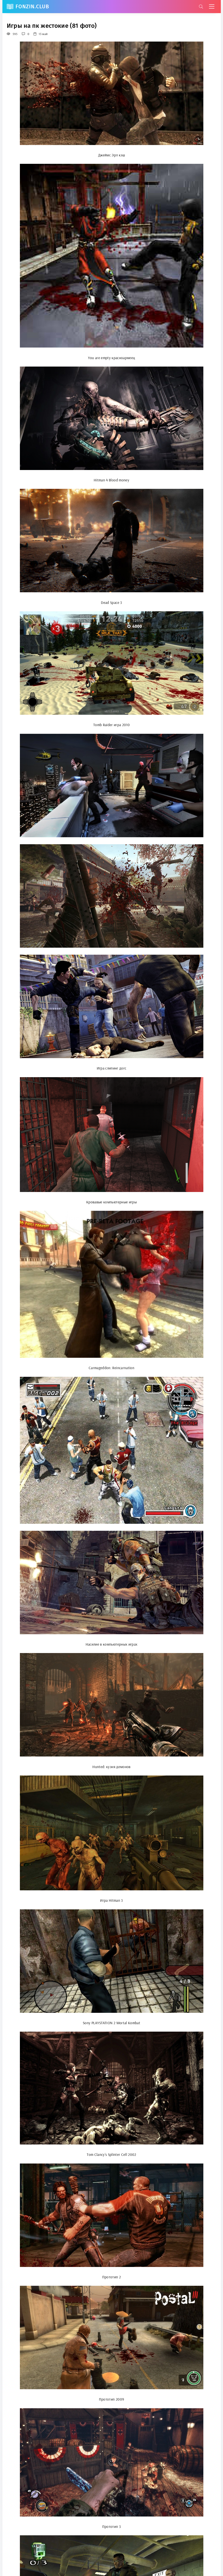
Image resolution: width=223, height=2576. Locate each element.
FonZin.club (32, 6)
